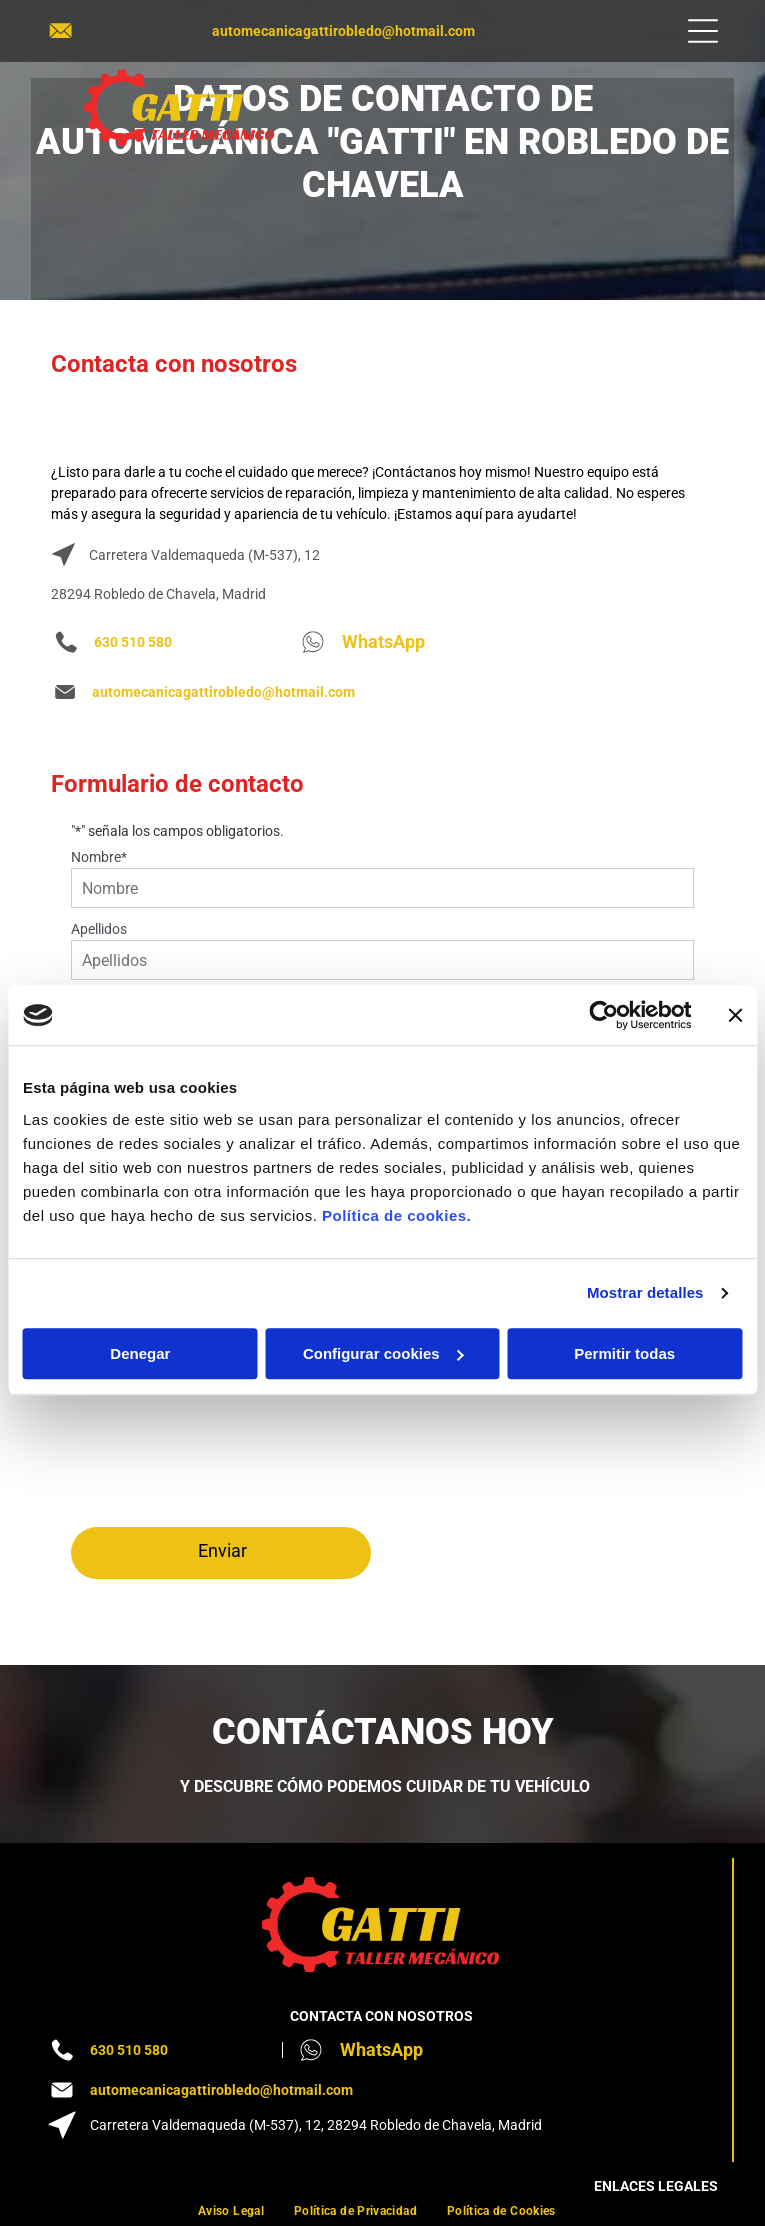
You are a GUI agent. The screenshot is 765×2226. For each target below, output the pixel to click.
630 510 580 (133, 642)
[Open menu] (703, 31)
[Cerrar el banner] (735, 1015)
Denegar (140, 1353)
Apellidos (99, 929)
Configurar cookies (383, 1353)
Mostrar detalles (645, 1292)
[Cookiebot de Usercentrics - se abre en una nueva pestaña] (603, 1015)
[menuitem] (231, 2210)
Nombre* (99, 857)
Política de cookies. (396, 1215)
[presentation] (153, 1435)
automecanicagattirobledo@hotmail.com (343, 31)
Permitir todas (624, 1353)
